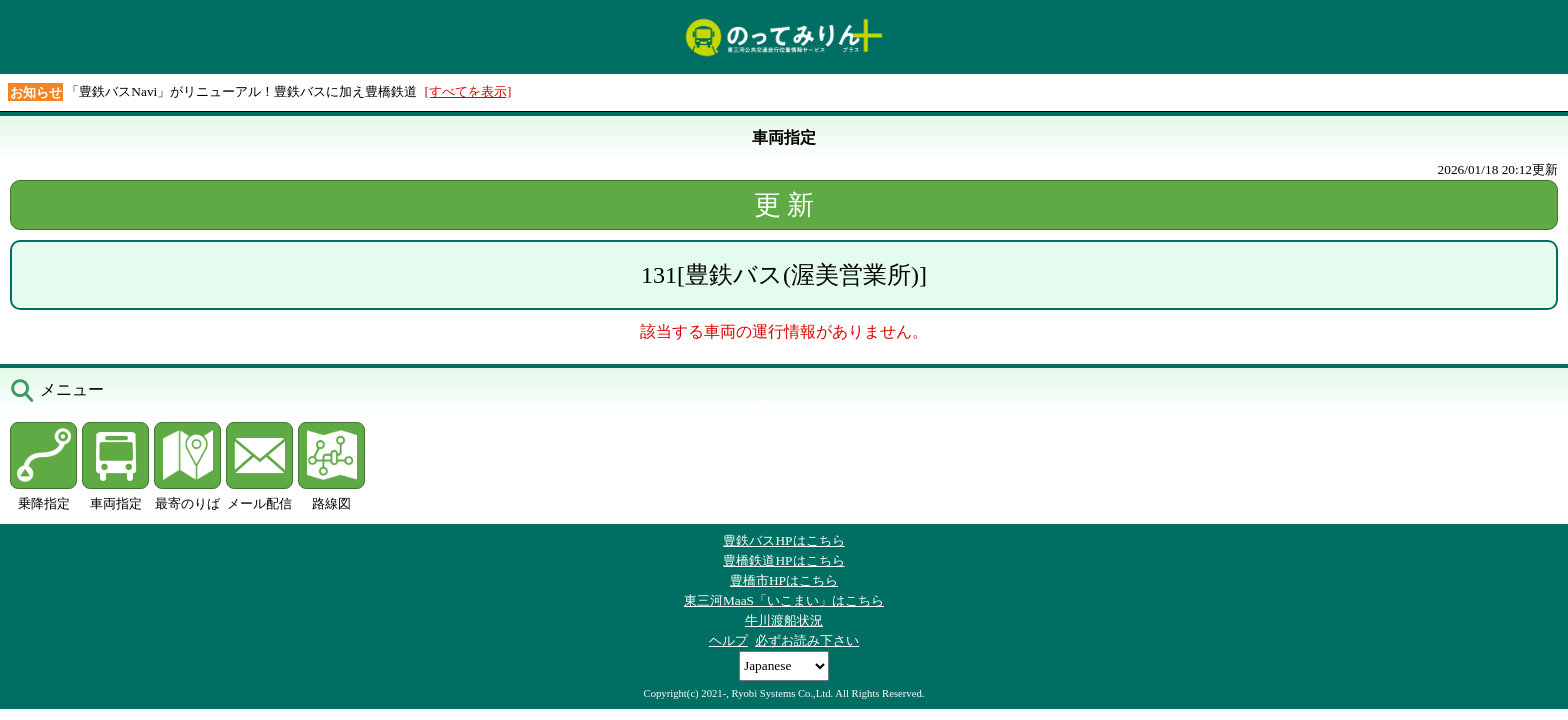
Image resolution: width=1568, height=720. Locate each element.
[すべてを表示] (468, 91)
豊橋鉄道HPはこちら (783, 560)
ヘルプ (728, 640)
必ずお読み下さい (807, 640)
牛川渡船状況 (784, 620)
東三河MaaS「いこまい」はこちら (784, 600)
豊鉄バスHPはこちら (783, 540)
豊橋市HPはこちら (784, 580)
